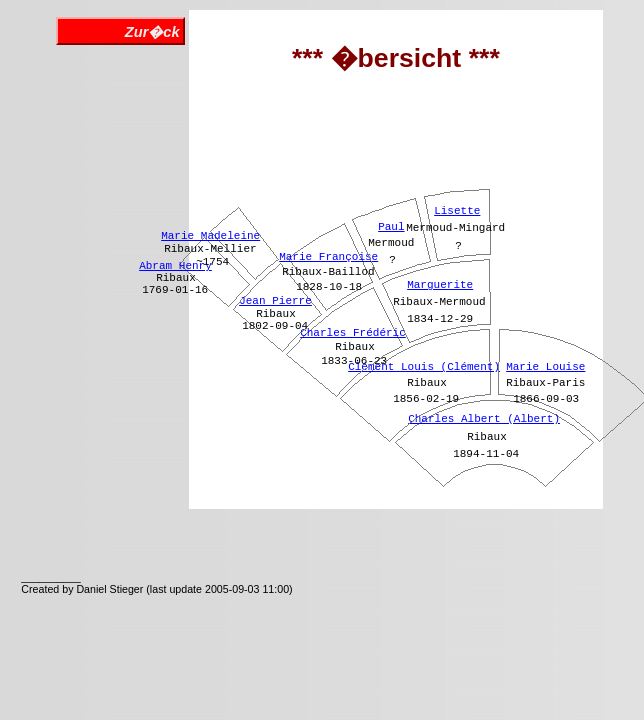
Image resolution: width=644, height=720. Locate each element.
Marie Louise (545, 367)
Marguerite (440, 285)
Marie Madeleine (210, 236)
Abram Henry (175, 266)
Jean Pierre (275, 301)
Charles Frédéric (353, 333)
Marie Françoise (328, 257)
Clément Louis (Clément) (424, 367)
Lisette (457, 211)
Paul (391, 227)
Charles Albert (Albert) (484, 419)
